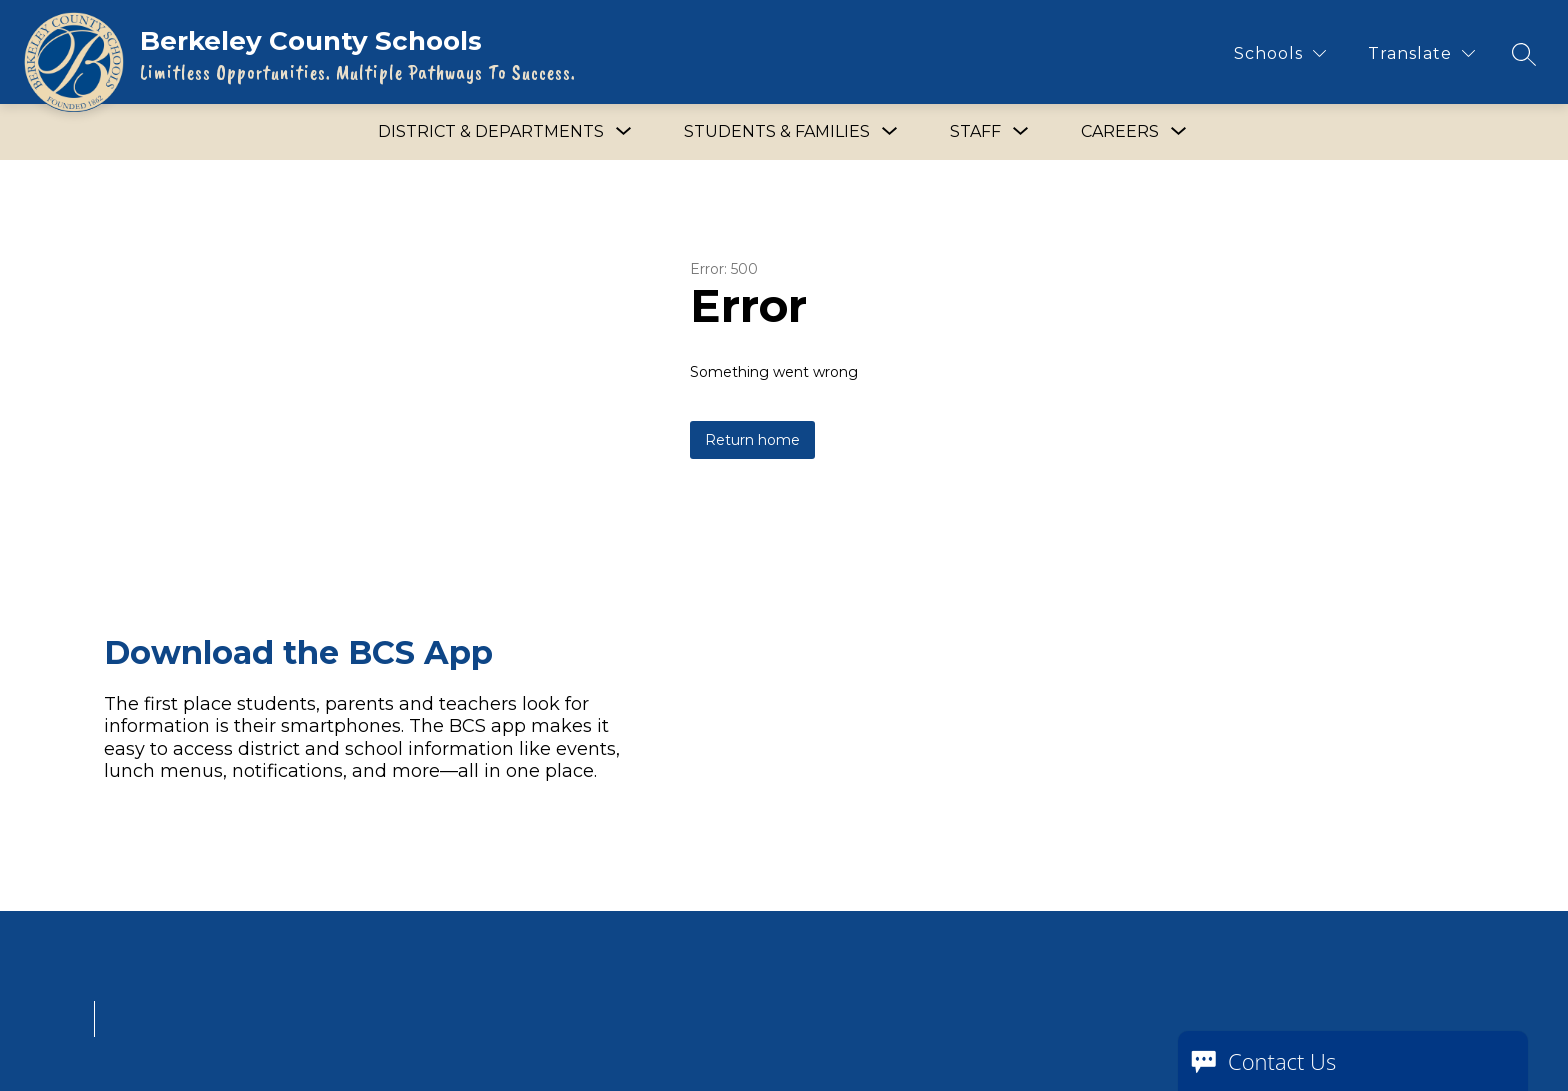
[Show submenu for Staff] (975, 132)
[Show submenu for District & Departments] (491, 132)
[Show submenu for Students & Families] (777, 132)
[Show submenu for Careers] (1120, 132)
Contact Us (1282, 1061)
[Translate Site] (1421, 53)
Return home (752, 440)
